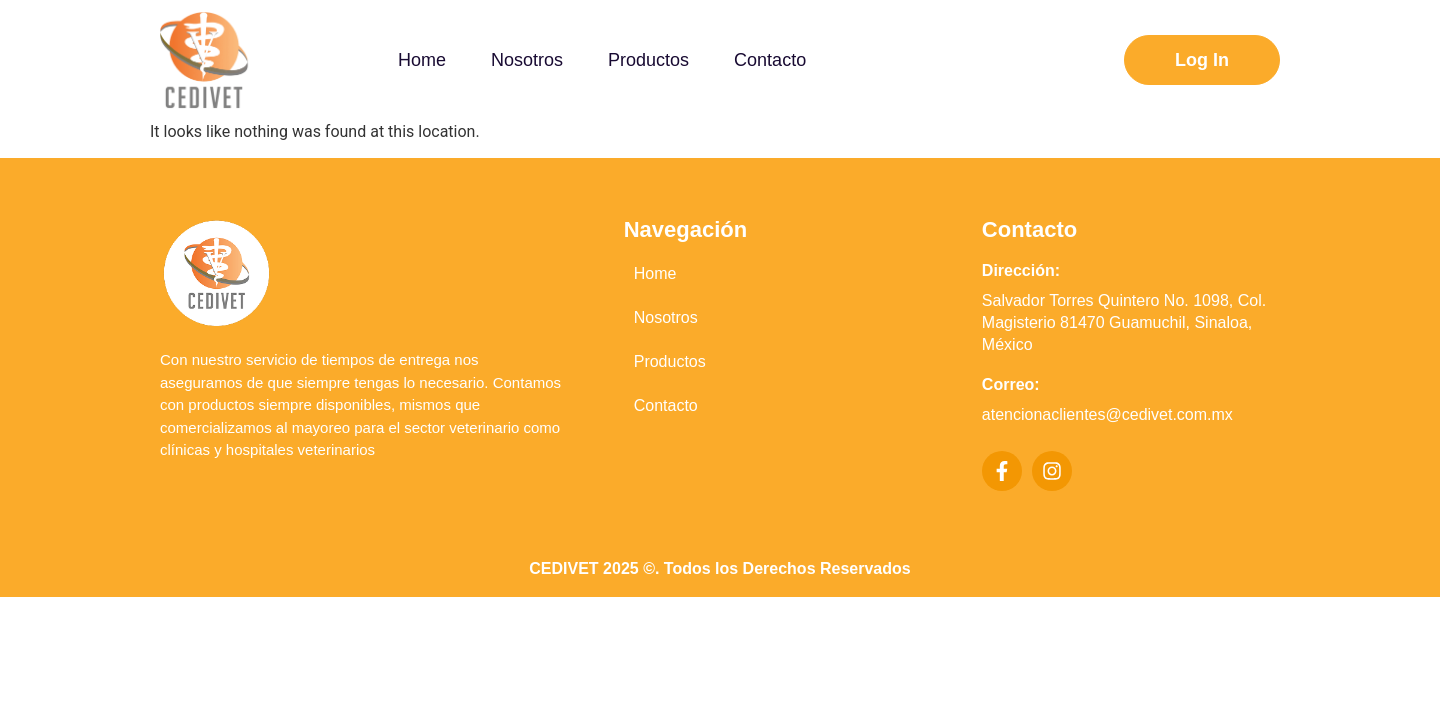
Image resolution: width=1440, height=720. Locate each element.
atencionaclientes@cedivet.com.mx (1107, 414)
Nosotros (666, 317)
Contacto (666, 405)
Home (655, 273)
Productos (670, 361)
